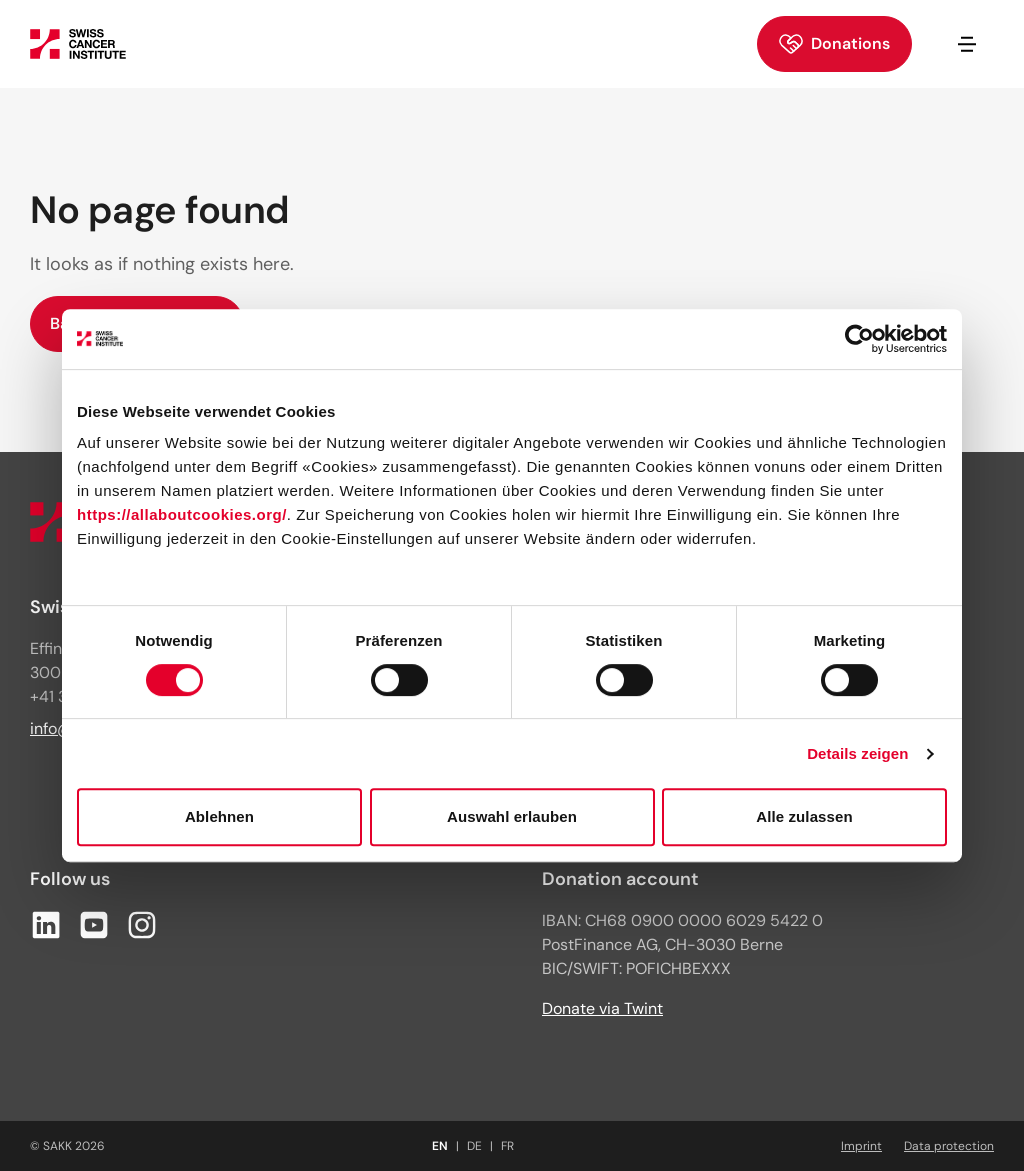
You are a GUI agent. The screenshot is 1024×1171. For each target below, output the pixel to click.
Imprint (861, 1146)
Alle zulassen (804, 816)
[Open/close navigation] (967, 44)
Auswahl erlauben (512, 816)
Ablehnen (219, 816)
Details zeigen (857, 753)
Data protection (949, 1146)
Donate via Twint (602, 1008)
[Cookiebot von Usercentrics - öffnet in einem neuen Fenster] (859, 339)
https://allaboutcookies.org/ (182, 514)
